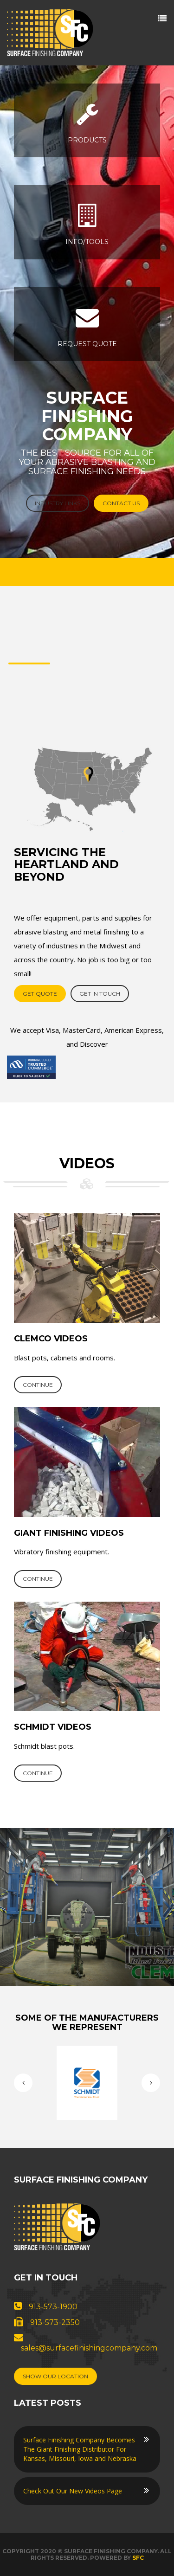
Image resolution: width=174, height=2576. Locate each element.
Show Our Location (55, 2376)
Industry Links (57, 503)
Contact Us (121, 503)
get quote (40, 993)
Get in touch (99, 993)
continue (38, 1384)
